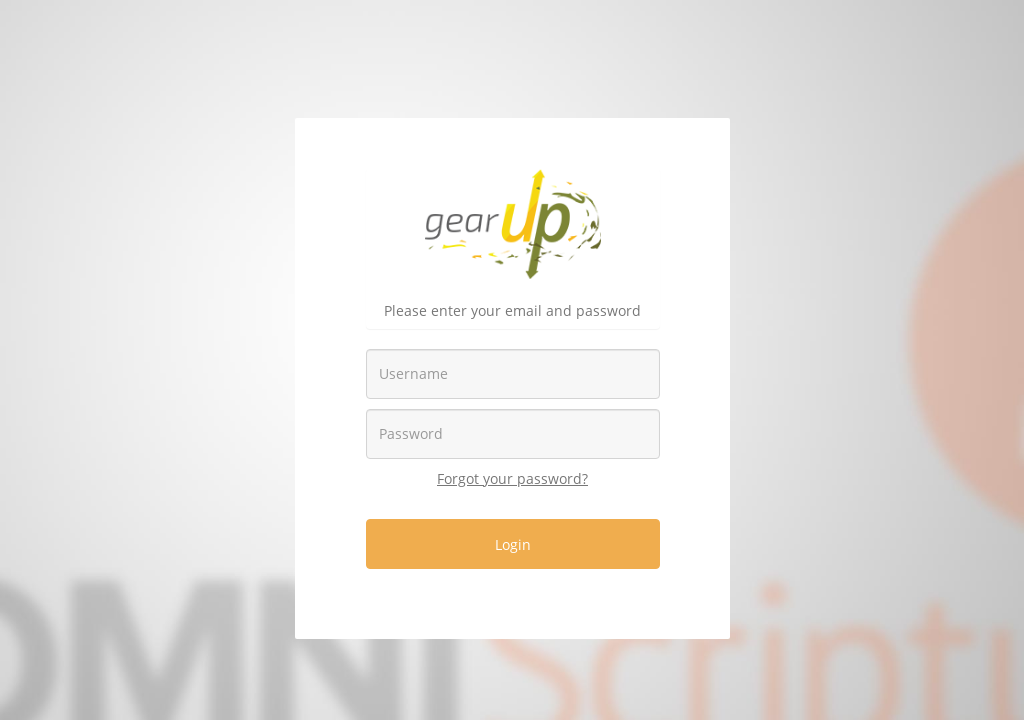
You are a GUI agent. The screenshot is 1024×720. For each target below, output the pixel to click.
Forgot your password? (512, 478)
